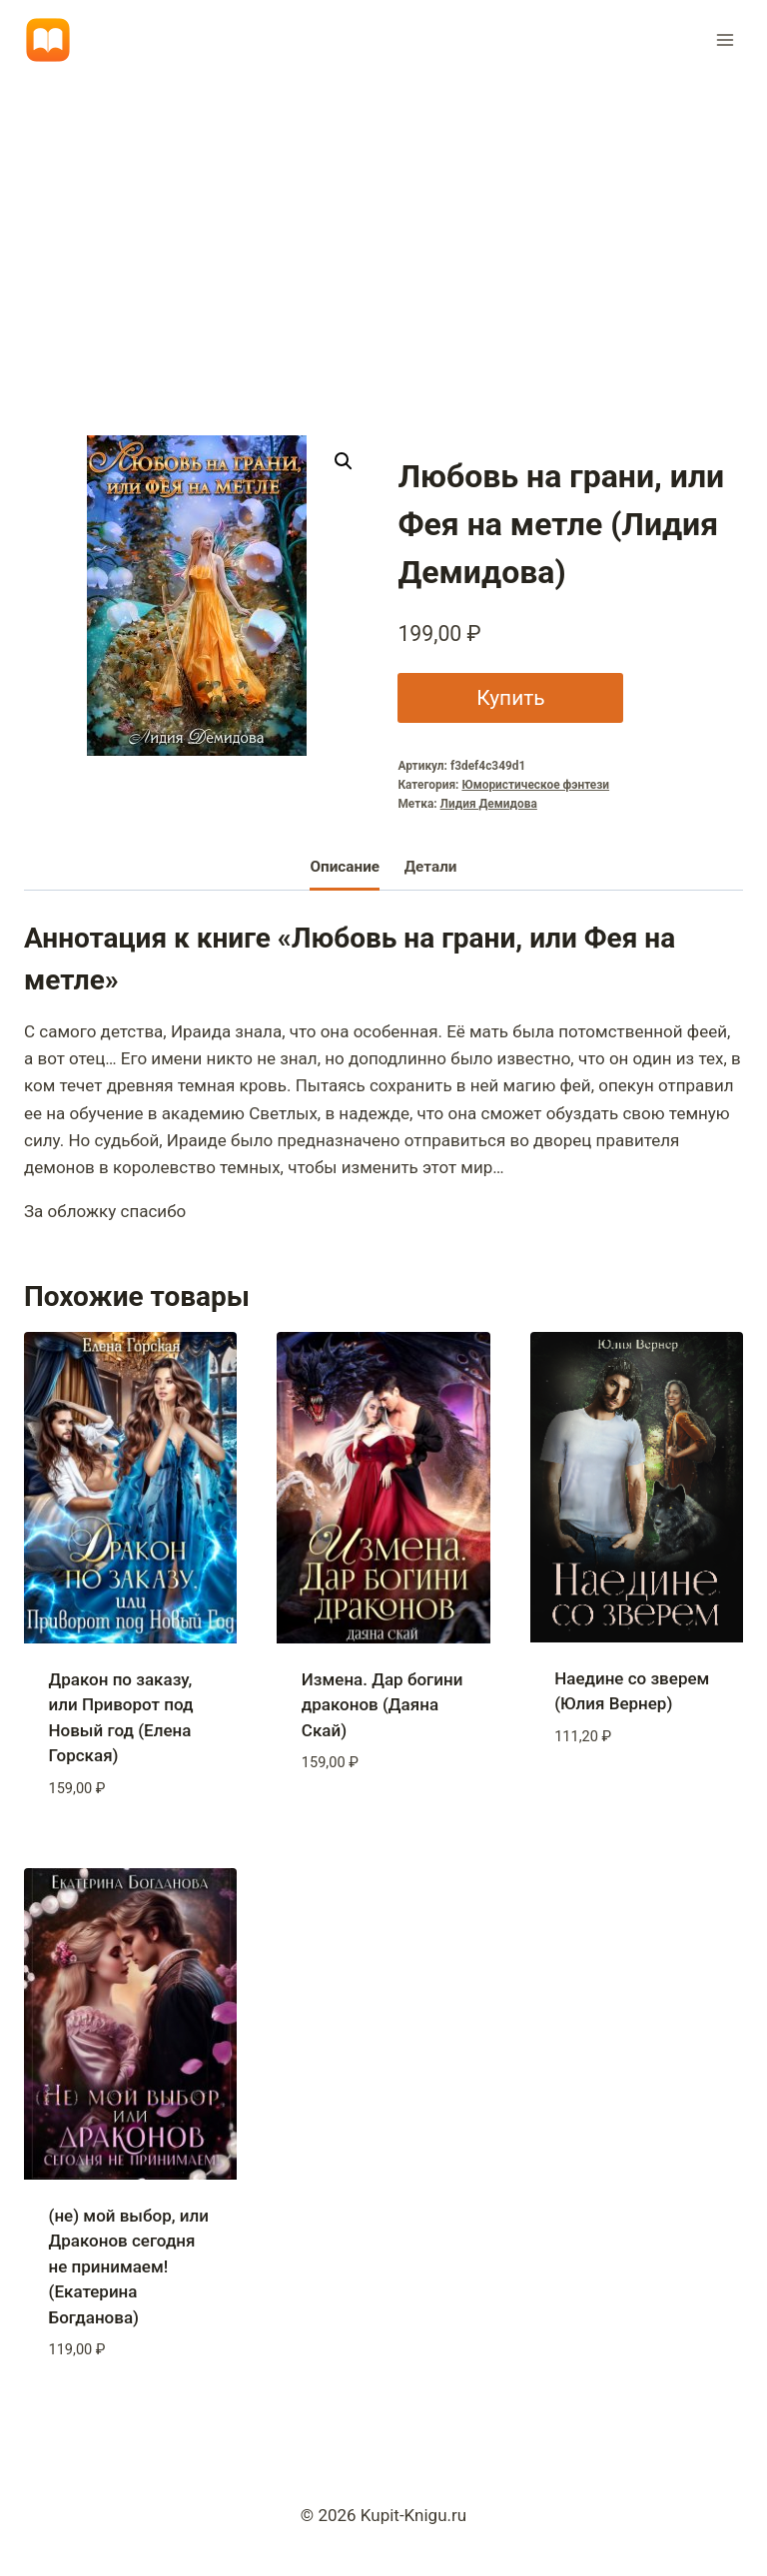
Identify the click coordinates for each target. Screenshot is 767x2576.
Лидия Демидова (488, 804)
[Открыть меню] (724, 39)
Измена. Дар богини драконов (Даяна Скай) (382, 1704)
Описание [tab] (345, 867)
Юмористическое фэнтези (535, 785)
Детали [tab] (430, 867)
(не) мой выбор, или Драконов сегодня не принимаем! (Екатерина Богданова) (129, 2266)
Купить (510, 697)
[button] (344, 461)
